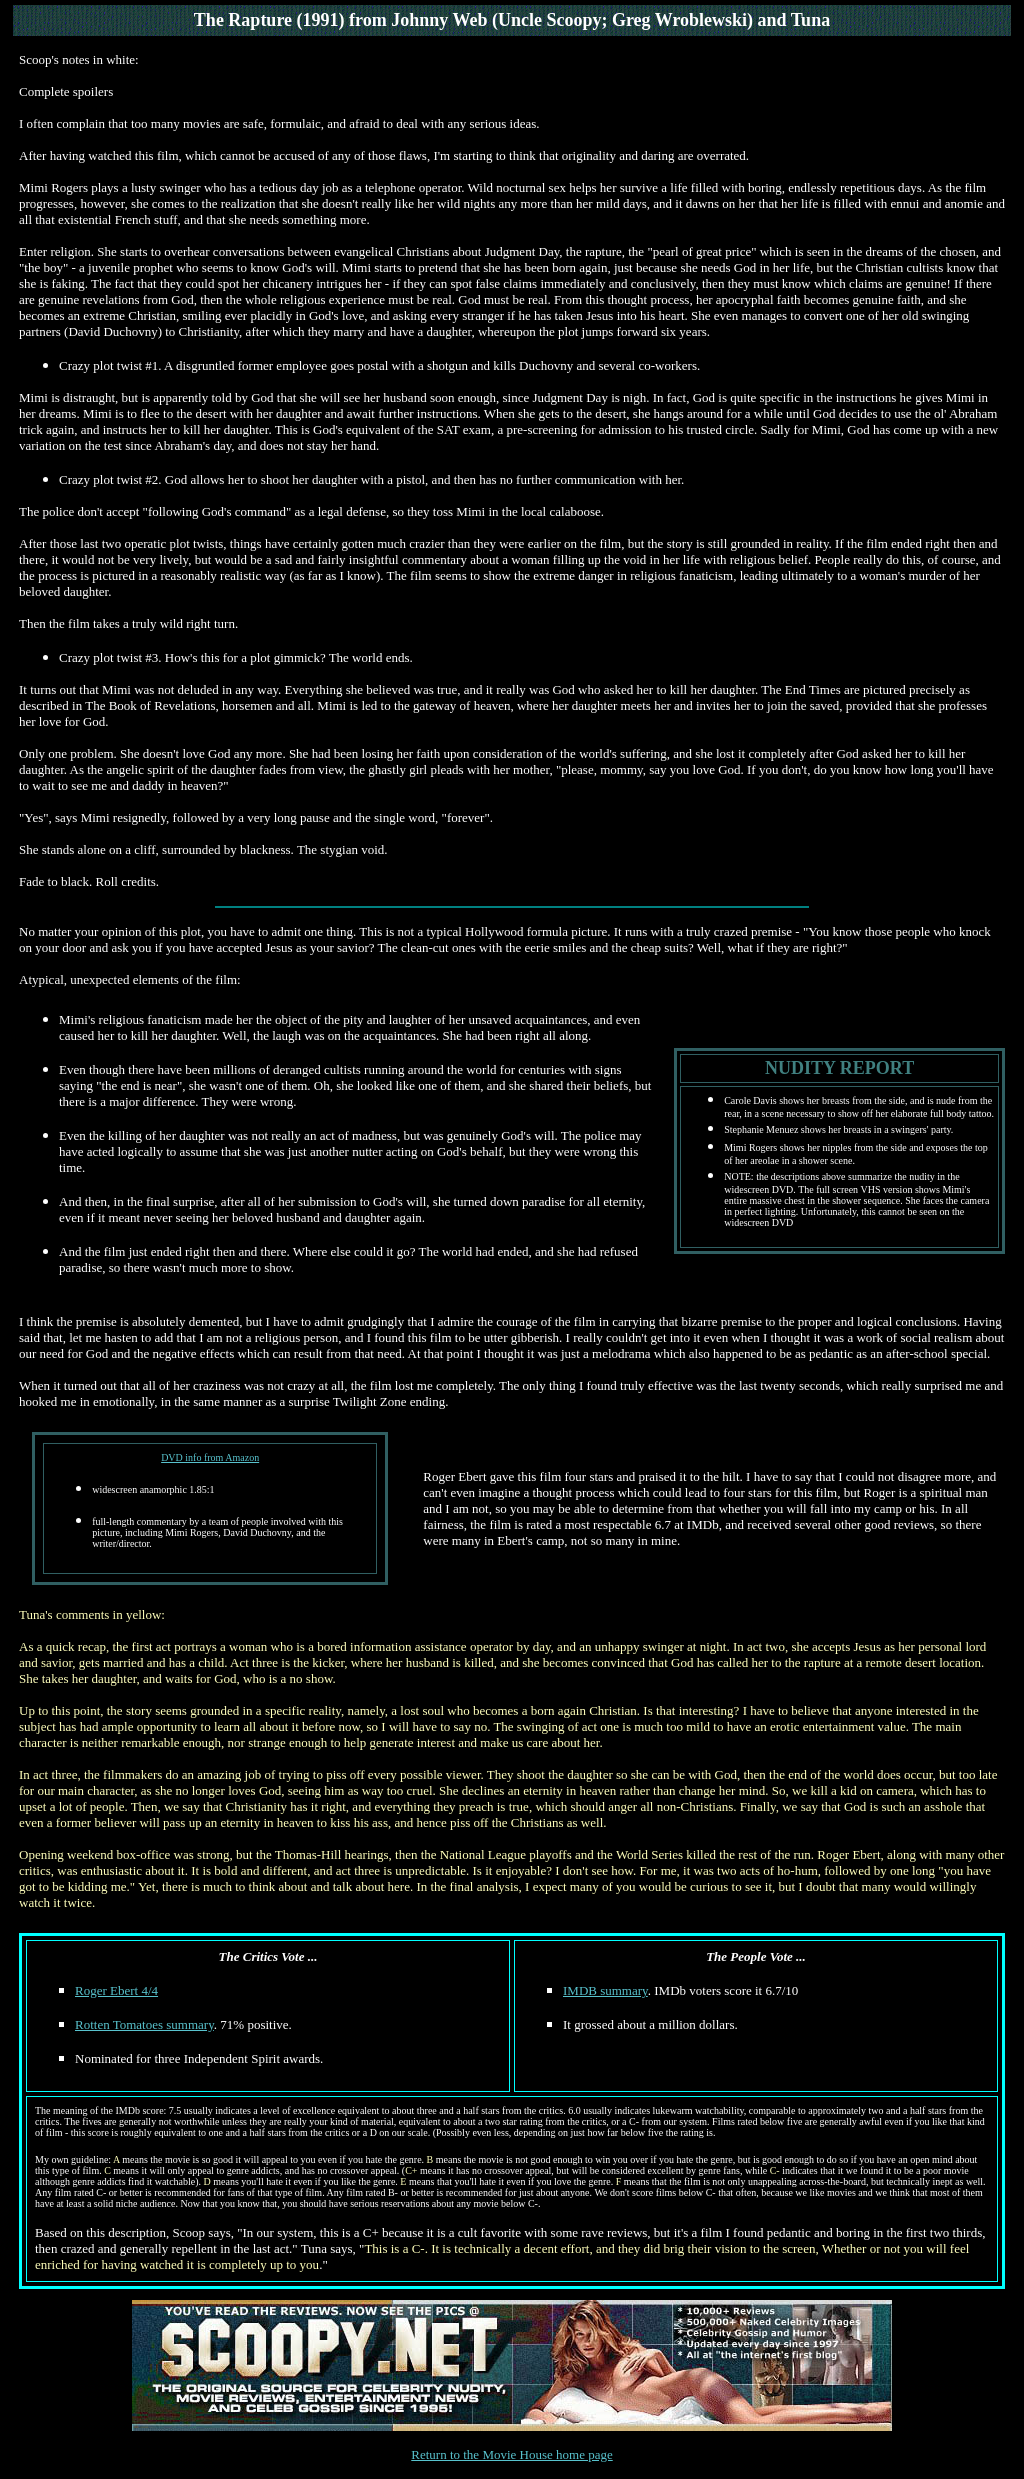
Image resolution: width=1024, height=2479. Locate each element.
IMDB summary (605, 1990)
